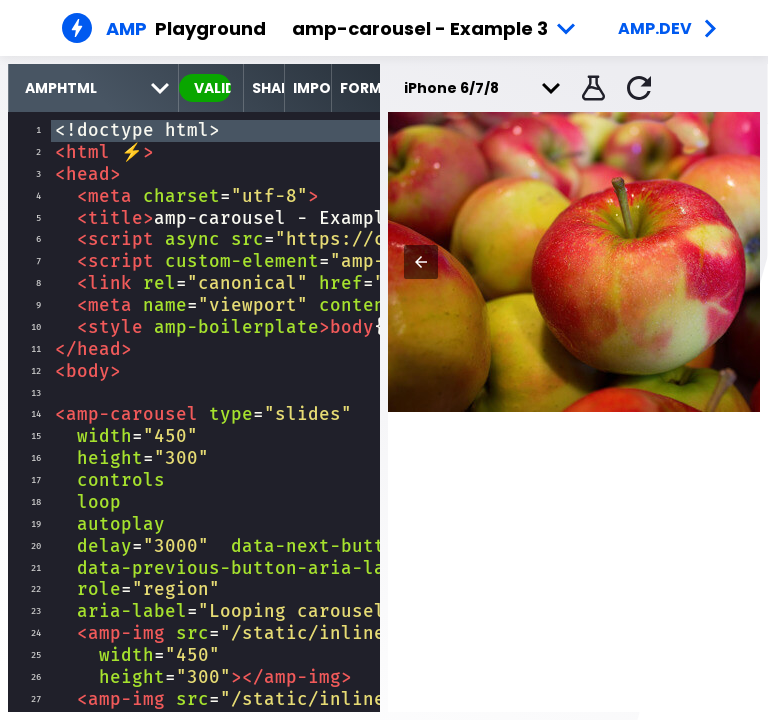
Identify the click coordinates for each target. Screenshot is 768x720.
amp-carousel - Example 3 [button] (420, 28)
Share (268, 88)
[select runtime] (93, 88)
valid (212, 88)
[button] (591, 88)
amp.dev (655, 28)
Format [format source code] (360, 88)
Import (312, 88)
